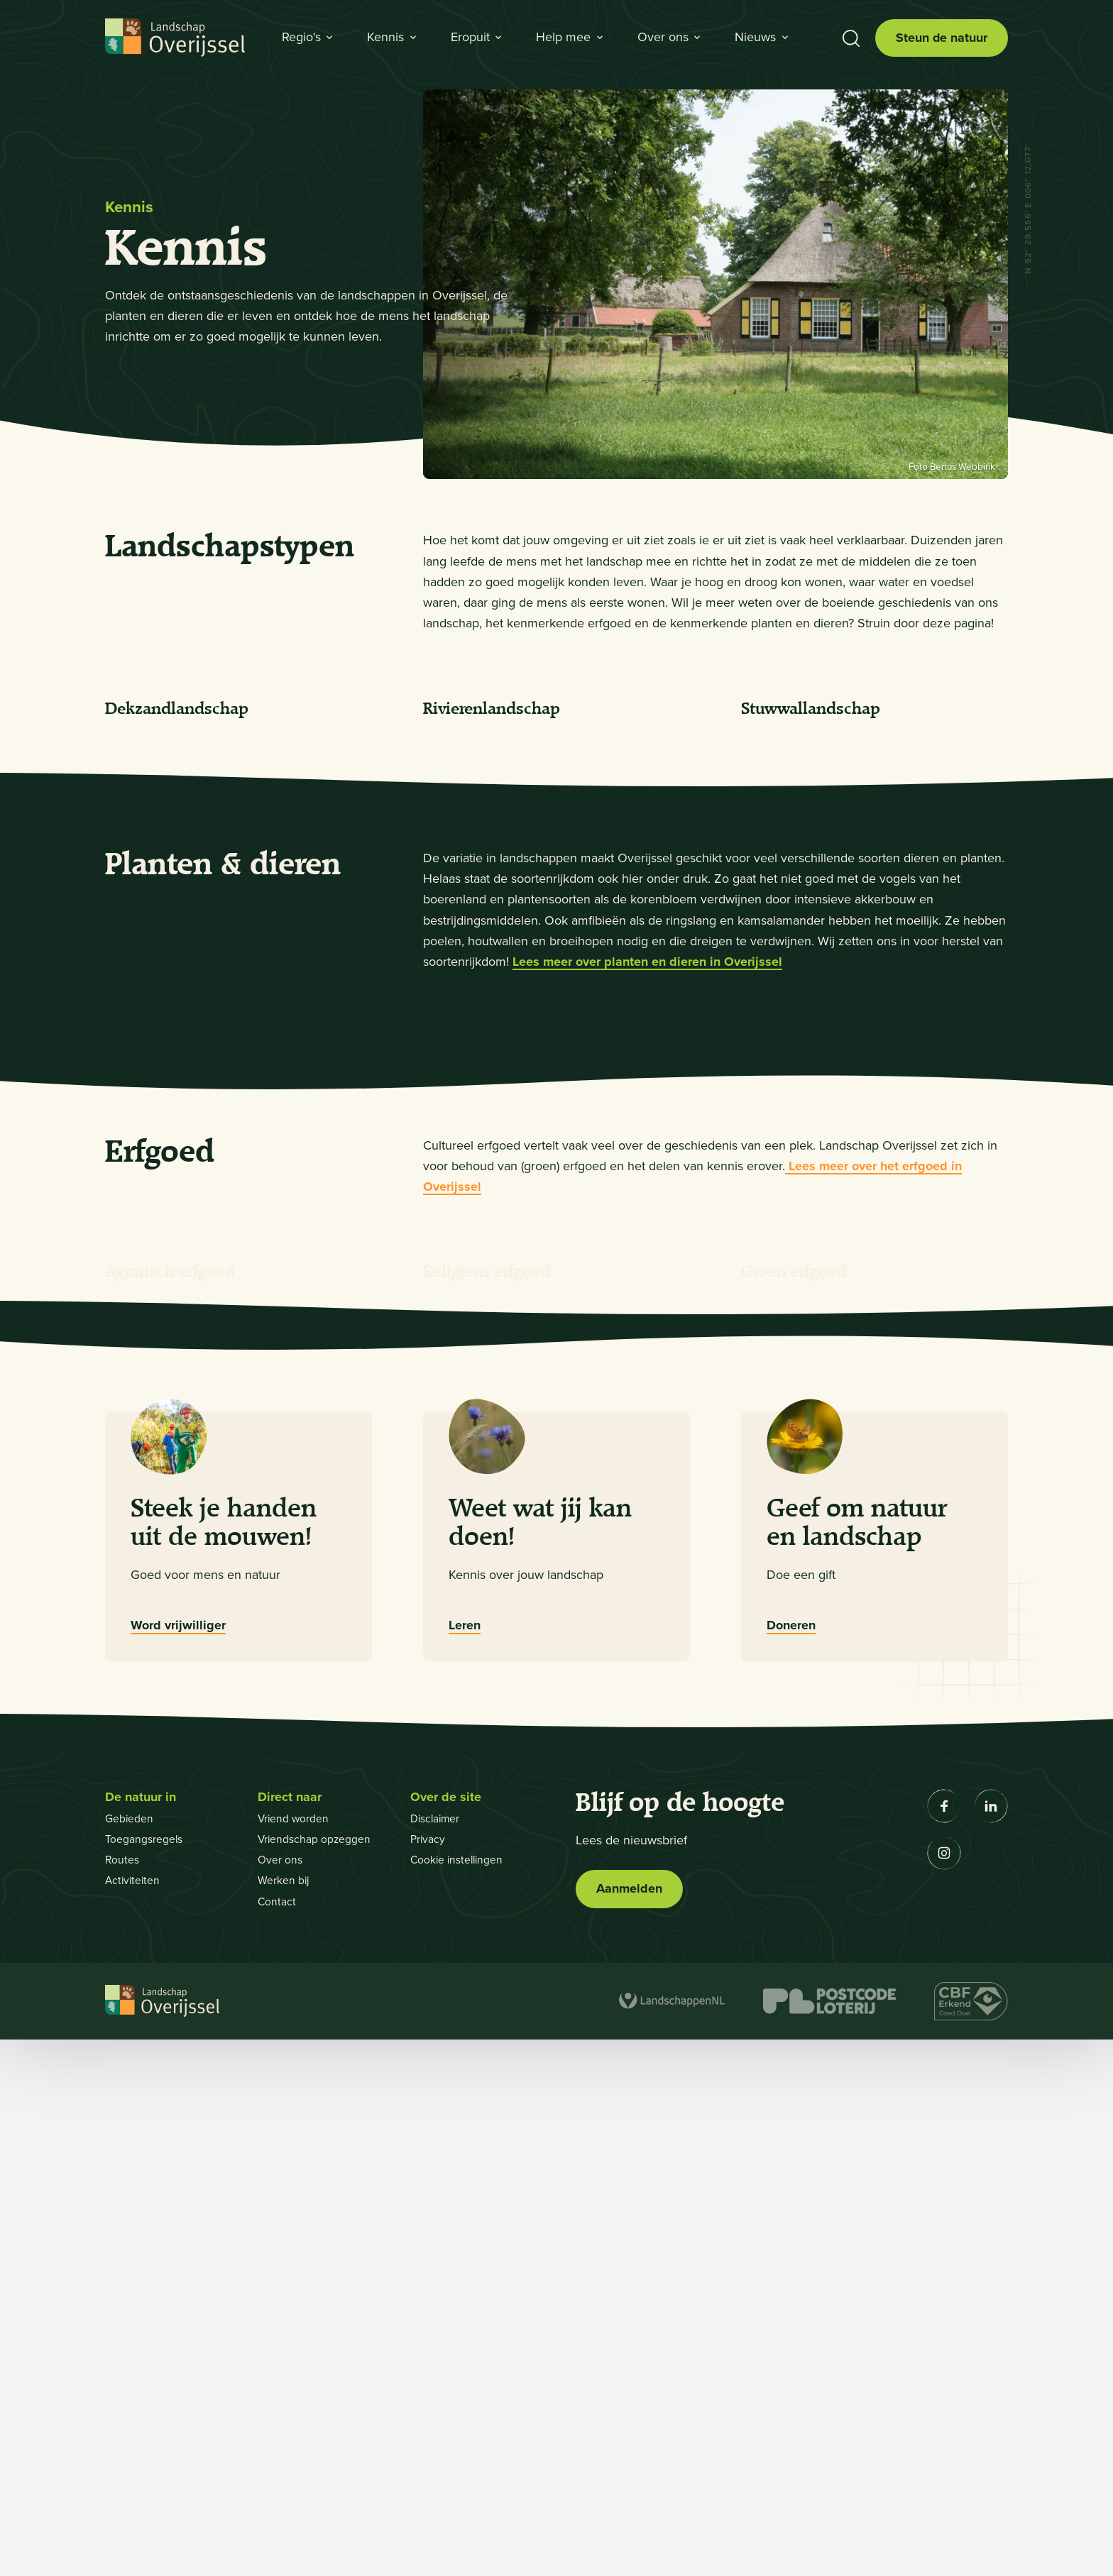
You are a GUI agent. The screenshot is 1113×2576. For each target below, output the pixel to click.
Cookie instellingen (458, 2396)
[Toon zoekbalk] (850, 38)
